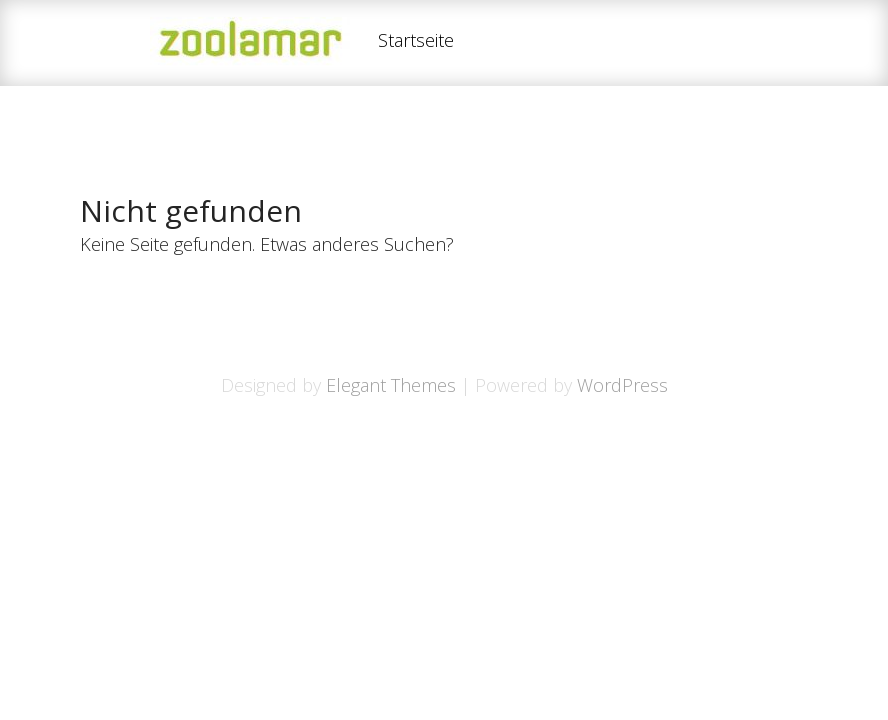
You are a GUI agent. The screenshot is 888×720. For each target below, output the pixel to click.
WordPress (622, 385)
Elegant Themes (391, 385)
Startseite (416, 41)
